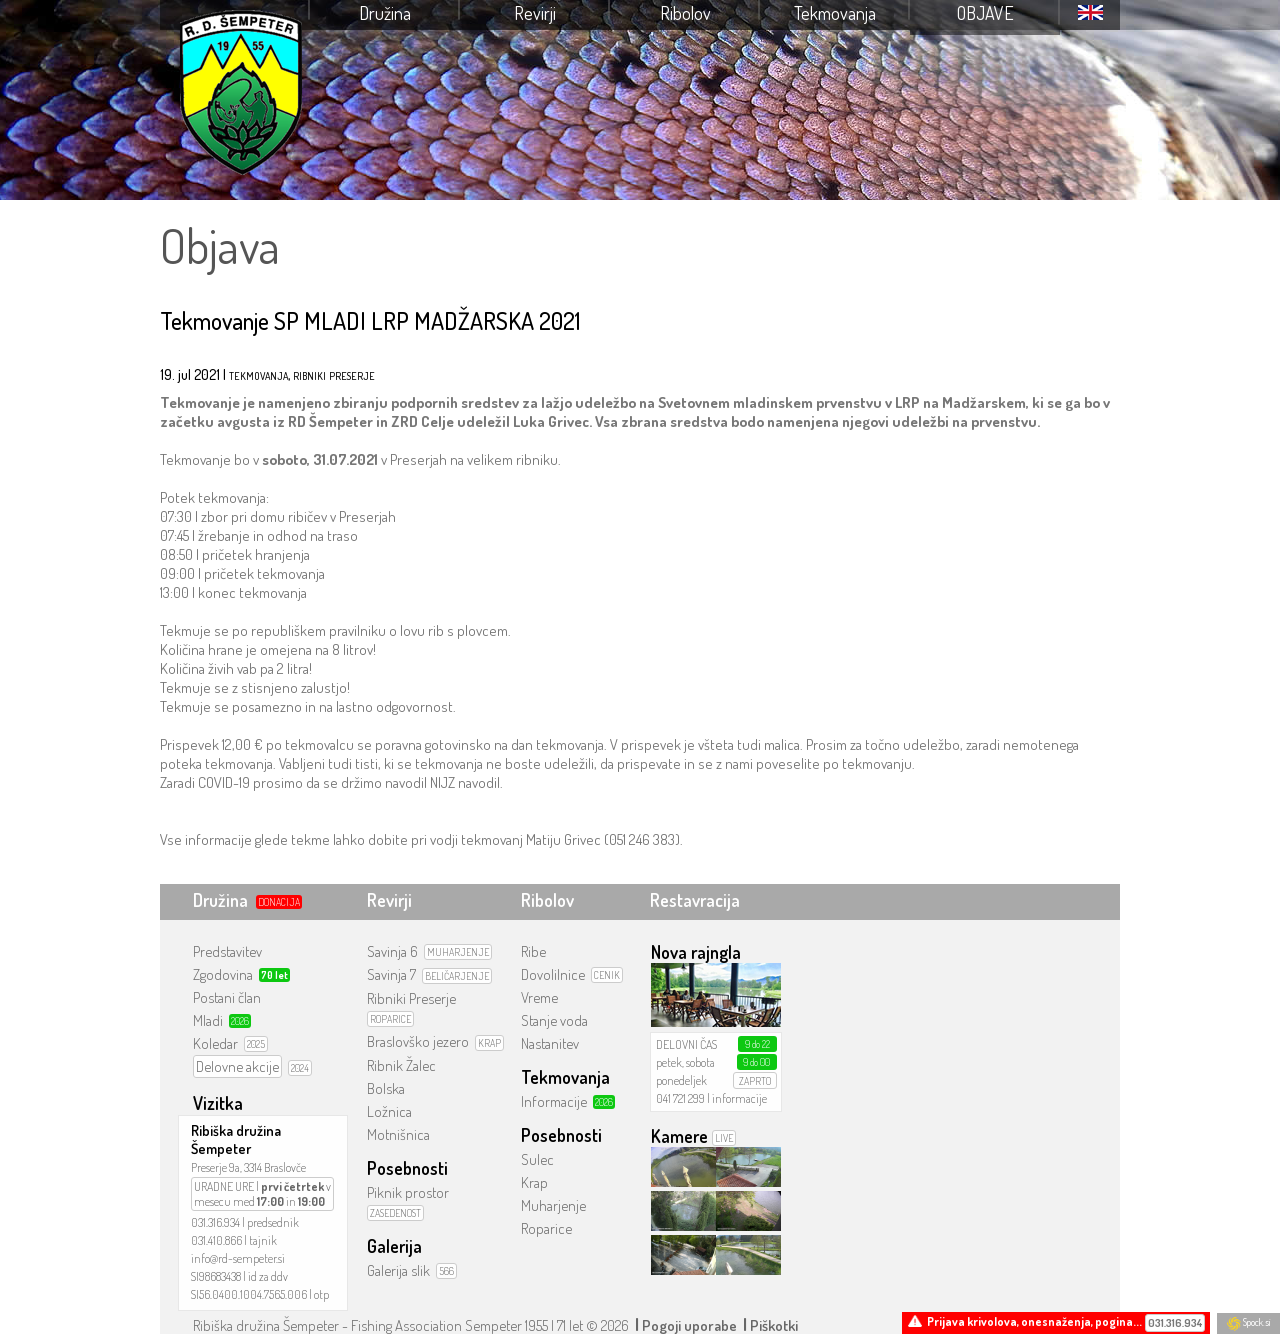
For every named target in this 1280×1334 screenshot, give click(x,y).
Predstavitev (227, 951)
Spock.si (1248, 1322)
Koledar (215, 1043)
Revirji (535, 13)
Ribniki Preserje (411, 998)
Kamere (679, 1136)
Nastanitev (550, 1043)
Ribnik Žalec (401, 1065)
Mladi (208, 1020)
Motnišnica (398, 1134)
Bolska (386, 1088)
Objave (985, 13)
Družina (385, 13)
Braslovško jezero (418, 1041)
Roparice (546, 1228)
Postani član (227, 997)
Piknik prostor (408, 1192)
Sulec (537, 1159)
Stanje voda (554, 1020)
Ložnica (389, 1111)
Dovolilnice (553, 974)
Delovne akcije (237, 1066)
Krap (534, 1182)
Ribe (533, 951)
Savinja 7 (391, 974)
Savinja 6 (392, 951)
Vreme (539, 997)
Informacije (554, 1101)
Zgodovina (223, 974)
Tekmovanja (835, 13)
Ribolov (685, 13)
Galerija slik (398, 1270)
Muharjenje (553, 1205)
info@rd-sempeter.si (238, 1258)
